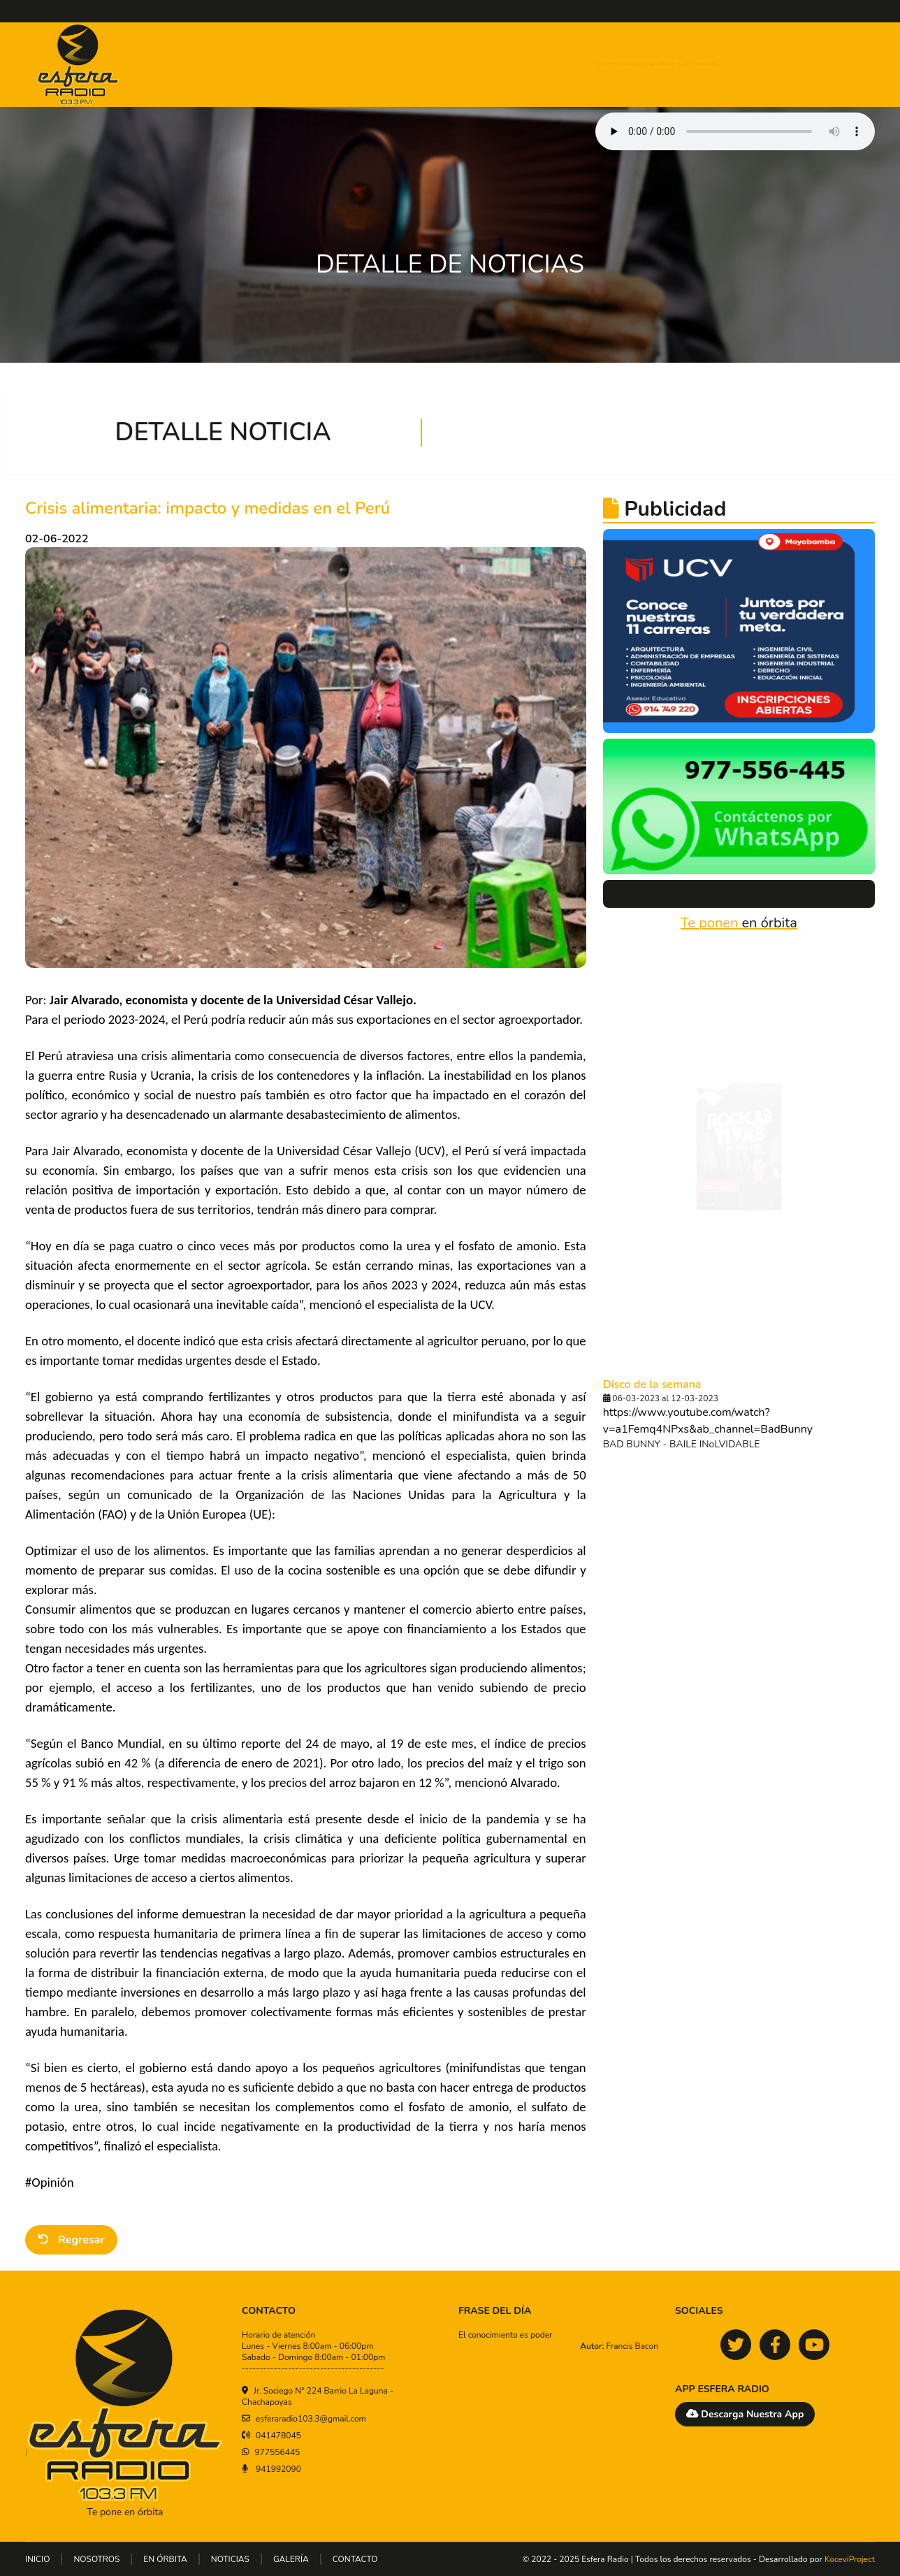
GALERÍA (747, 64)
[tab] (711, 1275)
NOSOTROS (547, 64)
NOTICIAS (685, 64)
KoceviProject (850, 2559)
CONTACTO (812, 64)
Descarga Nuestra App (745, 2414)
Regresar (71, 2240)
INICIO (488, 64)
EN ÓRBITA (618, 64)
